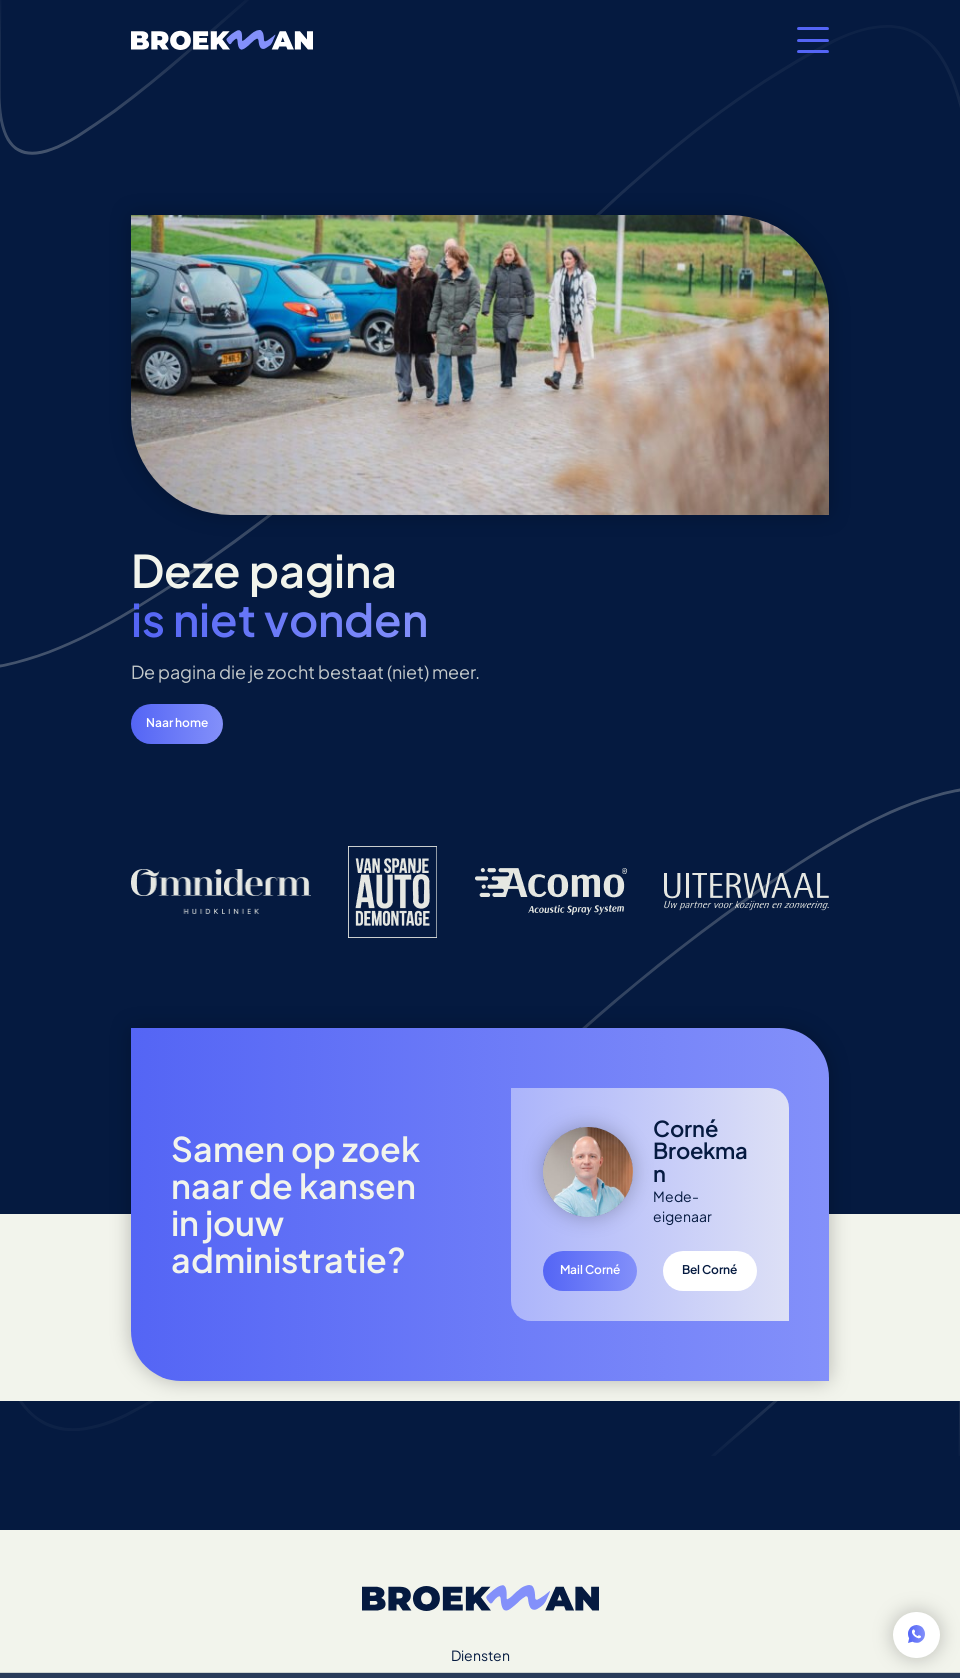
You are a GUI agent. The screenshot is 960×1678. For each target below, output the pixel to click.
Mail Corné (590, 1269)
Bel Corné (709, 1269)
